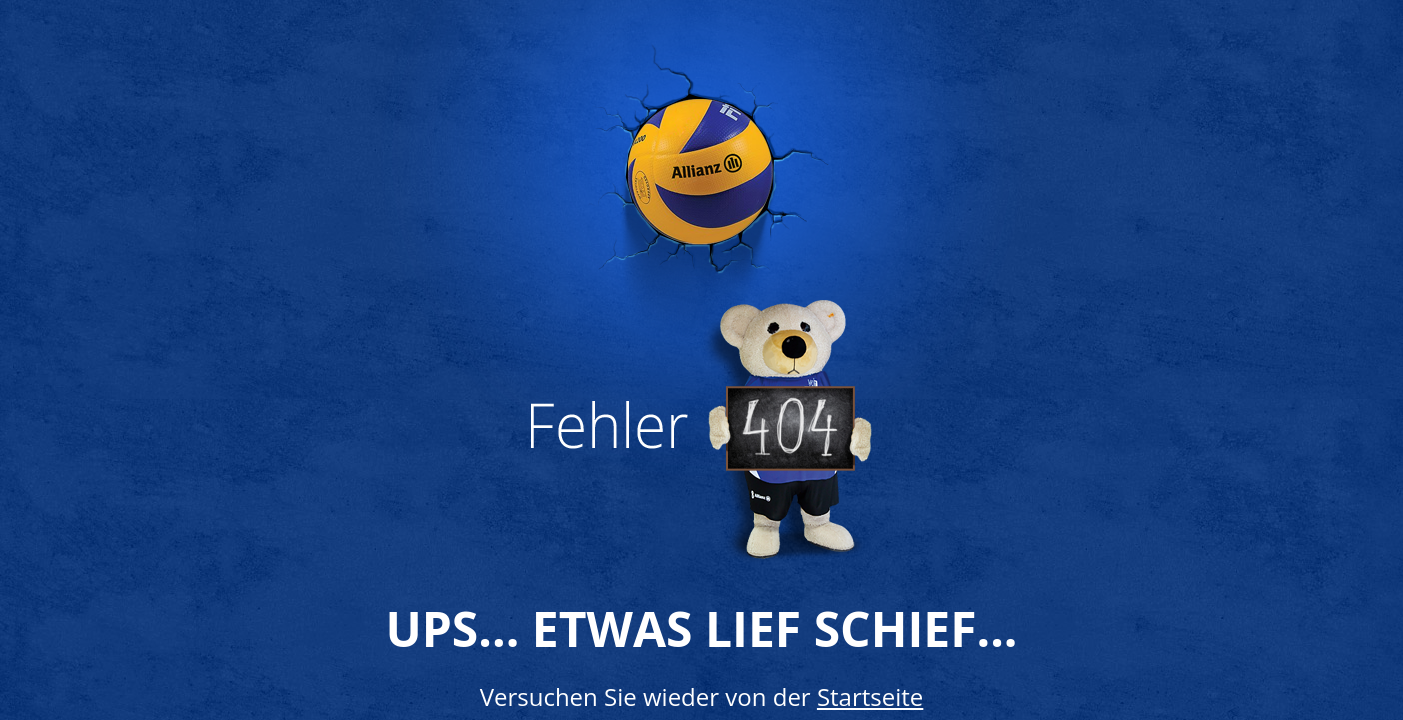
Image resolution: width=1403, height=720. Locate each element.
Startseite (870, 696)
